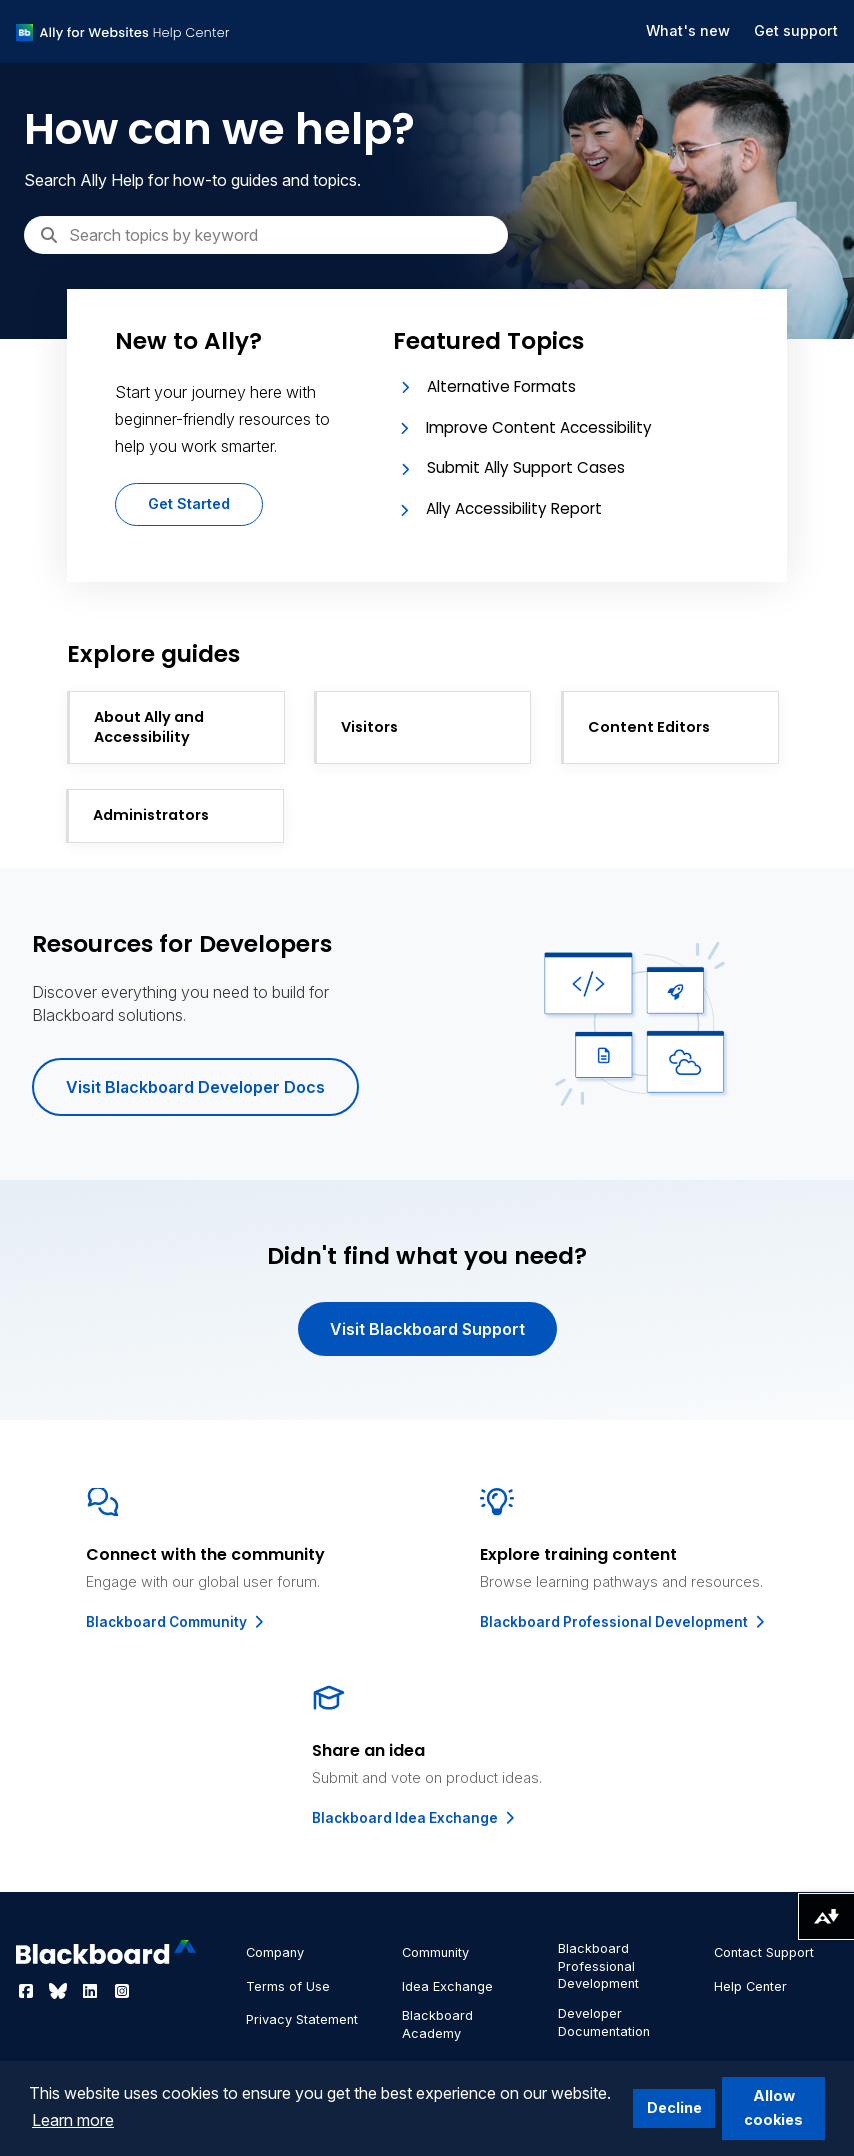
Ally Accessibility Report (514, 508)
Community (435, 1952)
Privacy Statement (302, 2019)
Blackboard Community (176, 1622)
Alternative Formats (501, 386)
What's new (688, 30)
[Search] (266, 235)
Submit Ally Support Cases (526, 467)
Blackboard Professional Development (624, 1622)
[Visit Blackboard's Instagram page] (122, 1991)
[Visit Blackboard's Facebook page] (28, 1991)
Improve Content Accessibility (539, 427)
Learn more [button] (73, 2120)
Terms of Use (288, 1986)
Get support (796, 30)
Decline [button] (674, 2107)
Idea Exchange (447, 1986)
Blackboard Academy (437, 2024)
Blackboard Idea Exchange (415, 1818)
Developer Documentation (604, 2022)
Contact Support (764, 1952)
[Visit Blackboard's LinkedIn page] (92, 1991)
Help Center (750, 1986)
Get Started (189, 503)
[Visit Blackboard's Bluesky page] (60, 1991)
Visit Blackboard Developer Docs (195, 1087)
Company (275, 1952)
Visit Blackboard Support (427, 1329)
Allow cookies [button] (773, 2107)
